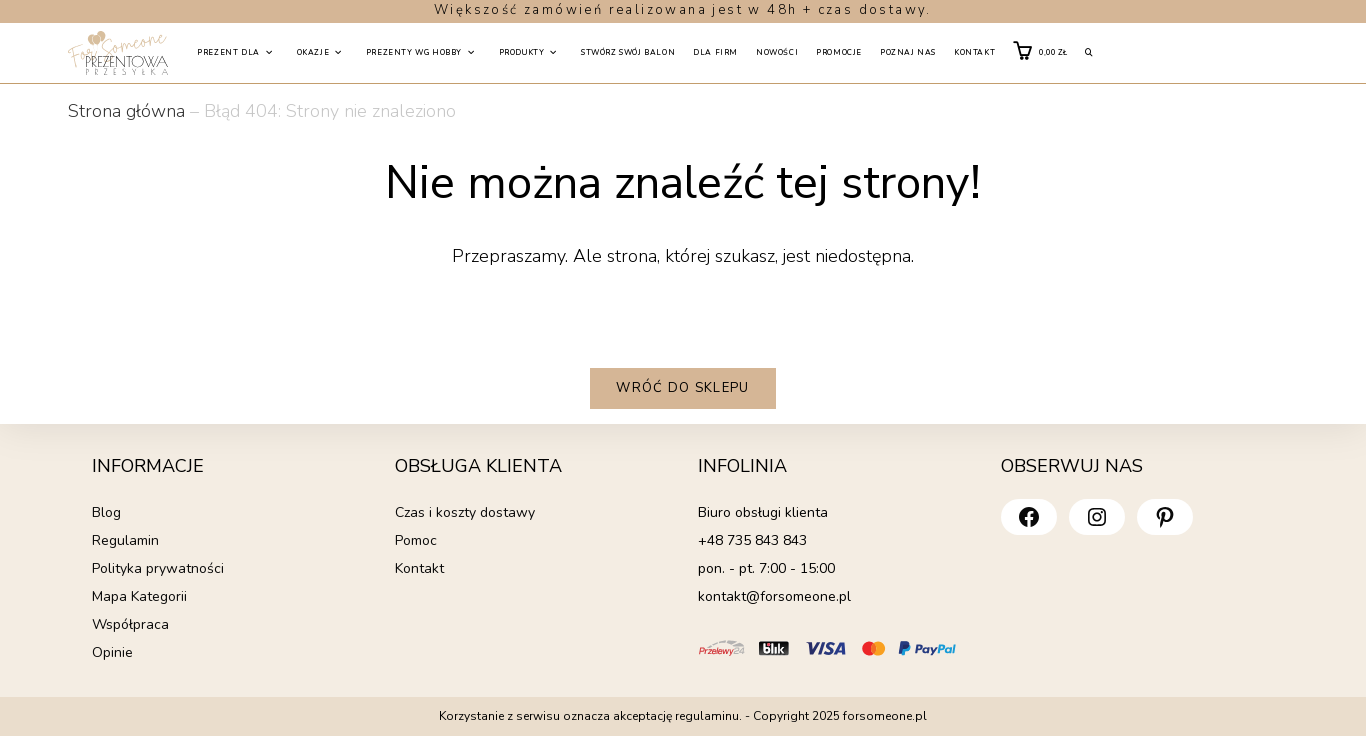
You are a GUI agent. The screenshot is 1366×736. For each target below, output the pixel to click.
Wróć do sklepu (682, 388)
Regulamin (125, 540)
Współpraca (130, 624)
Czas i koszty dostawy (465, 512)
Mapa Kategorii (139, 596)
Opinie (112, 652)
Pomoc (416, 540)
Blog (106, 512)
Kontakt (419, 568)
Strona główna (126, 111)
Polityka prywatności (158, 568)
